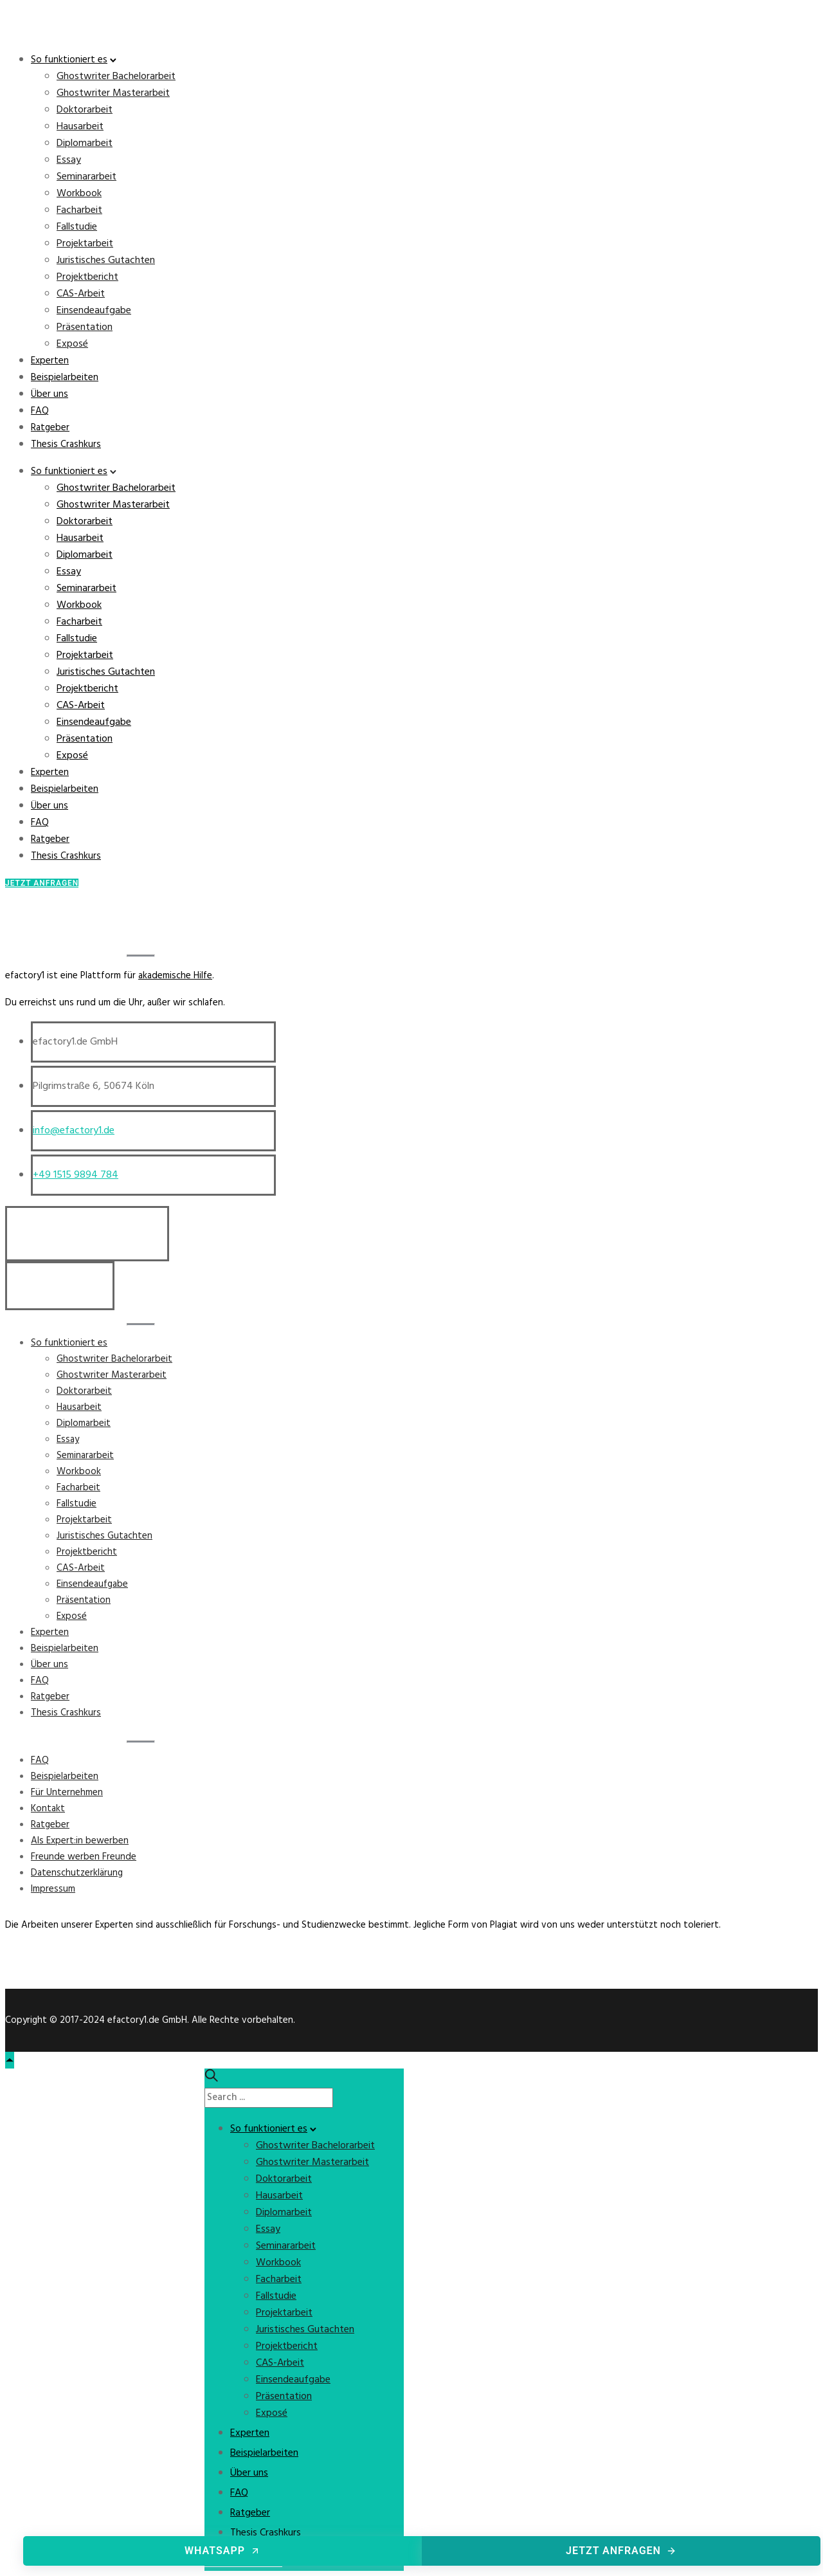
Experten (50, 361)
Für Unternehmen (67, 1792)
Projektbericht (87, 277)
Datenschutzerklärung (77, 1873)
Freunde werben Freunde (83, 1857)
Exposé (72, 344)
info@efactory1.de (73, 1130)
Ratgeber (50, 427)
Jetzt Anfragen (41, 883)
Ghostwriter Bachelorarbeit (116, 76)
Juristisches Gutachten (106, 260)
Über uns (49, 394)
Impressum (53, 1889)
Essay (69, 160)
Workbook (79, 193)
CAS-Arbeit (81, 294)
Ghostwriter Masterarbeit (113, 93)
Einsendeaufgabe (94, 310)
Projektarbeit (85, 243)
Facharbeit (79, 210)
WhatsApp (222, 2550)
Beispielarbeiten (64, 377)
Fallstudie (77, 227)
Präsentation (85, 327)
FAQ (40, 411)
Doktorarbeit (85, 110)
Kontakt (48, 1808)
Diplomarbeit (85, 143)
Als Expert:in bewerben (80, 1841)
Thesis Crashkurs (66, 444)
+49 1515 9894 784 (75, 1175)
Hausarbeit (80, 126)
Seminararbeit (86, 177)
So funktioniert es (69, 60)
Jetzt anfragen (621, 2550)
